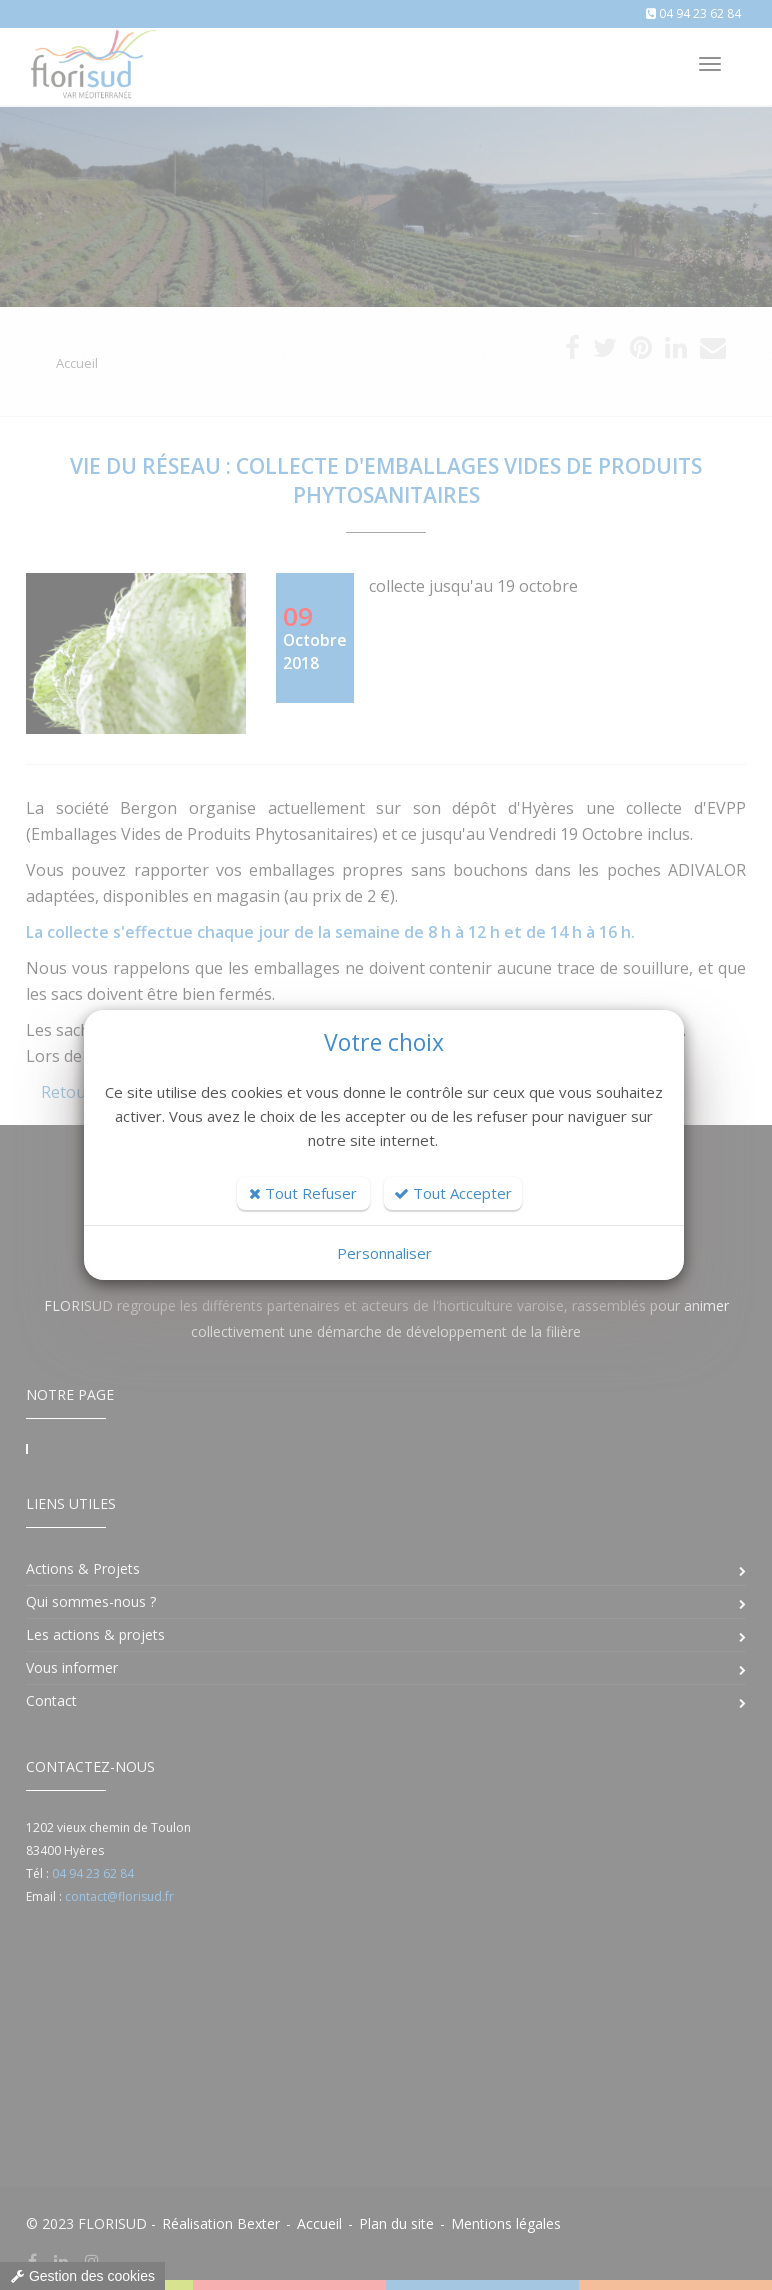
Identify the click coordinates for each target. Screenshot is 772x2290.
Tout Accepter (453, 1193)
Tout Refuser (303, 1193)
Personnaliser (384, 1253)
